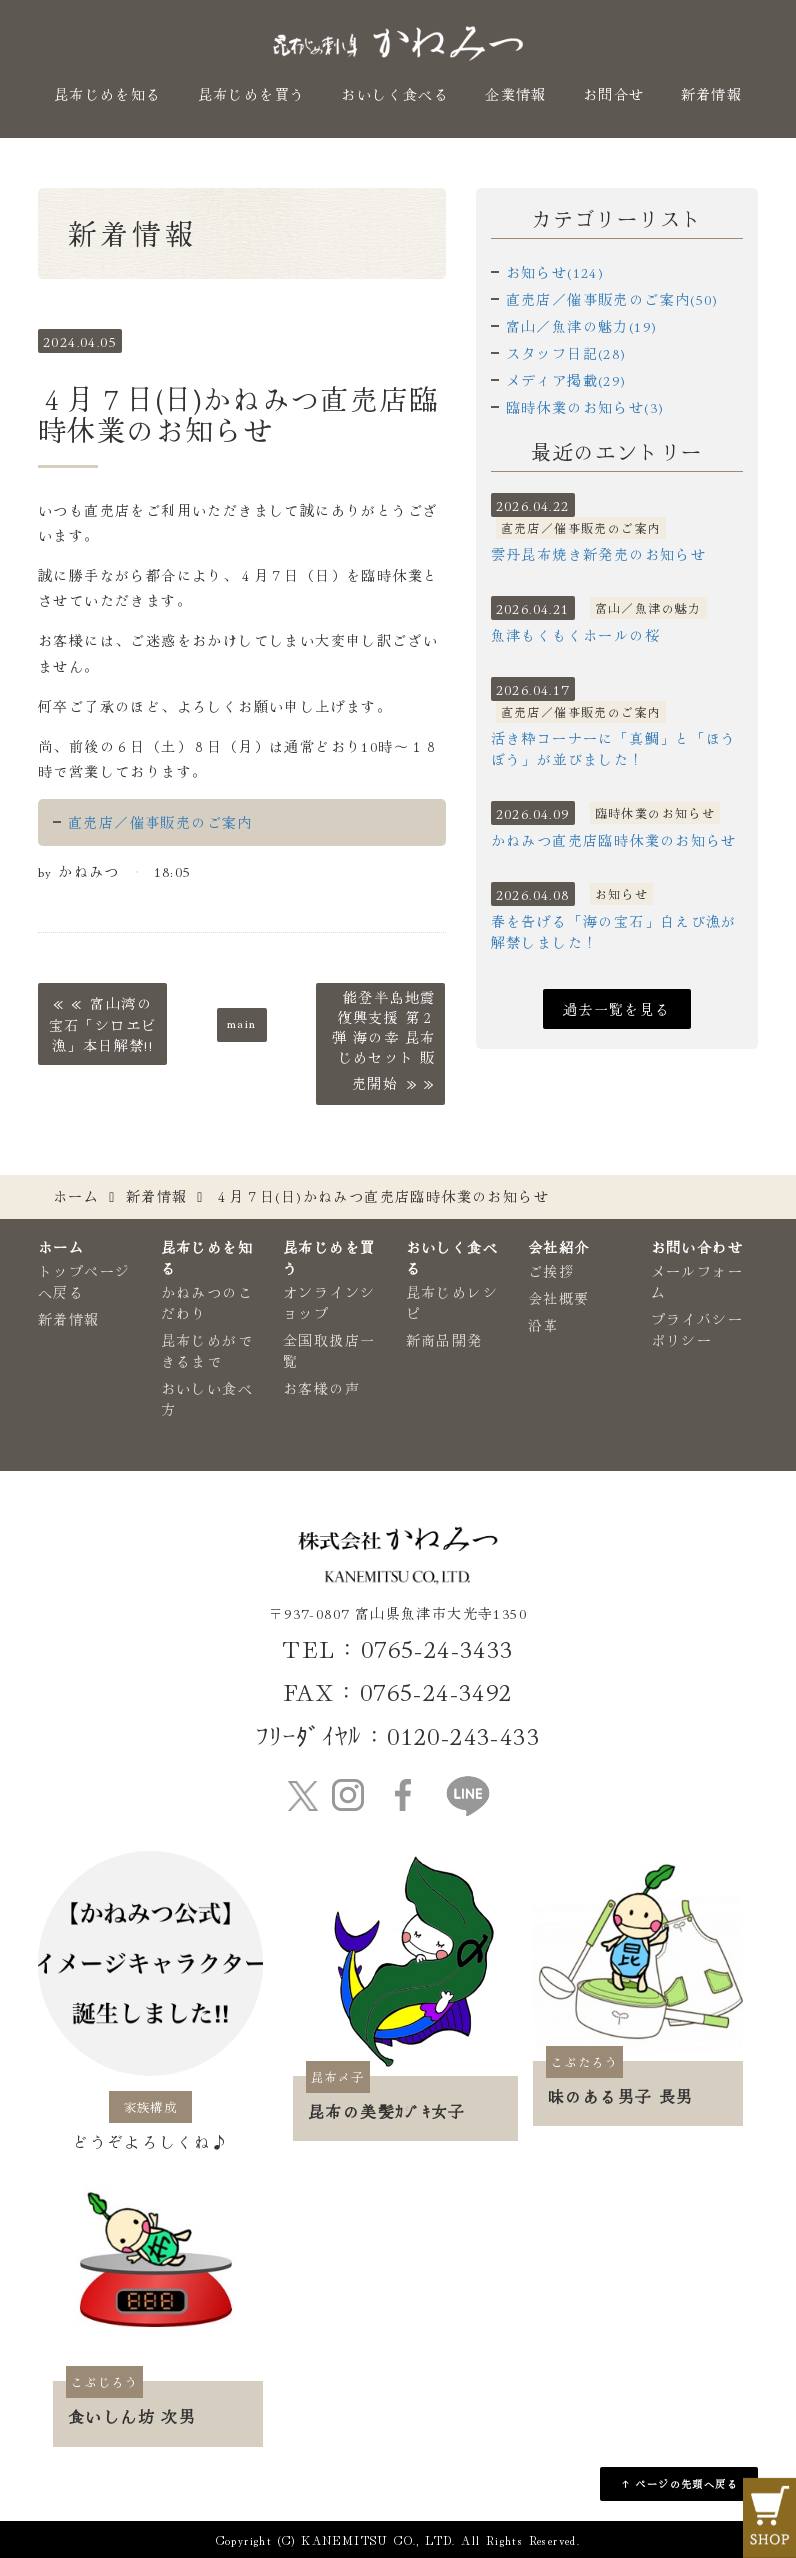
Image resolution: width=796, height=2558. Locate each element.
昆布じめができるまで (207, 1350)
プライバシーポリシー (697, 1329)
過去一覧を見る (617, 1009)
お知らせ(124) (555, 272)
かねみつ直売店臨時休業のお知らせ (614, 840)
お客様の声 (321, 1388)
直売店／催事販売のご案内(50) (612, 299)
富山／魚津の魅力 (648, 607)
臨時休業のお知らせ (655, 812)
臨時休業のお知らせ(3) (585, 407)
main (242, 1022)
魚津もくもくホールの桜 (575, 635)
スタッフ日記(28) (566, 353)
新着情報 (712, 94)
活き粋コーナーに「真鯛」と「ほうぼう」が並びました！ (614, 748)
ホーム (76, 1196)
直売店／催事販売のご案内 (160, 822)
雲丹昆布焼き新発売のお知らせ (599, 554)
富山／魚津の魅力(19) (582, 326)
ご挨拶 (551, 1271)
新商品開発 (444, 1340)
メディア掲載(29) (566, 380)
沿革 (543, 1325)
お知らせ (622, 893)
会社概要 (559, 1298)
